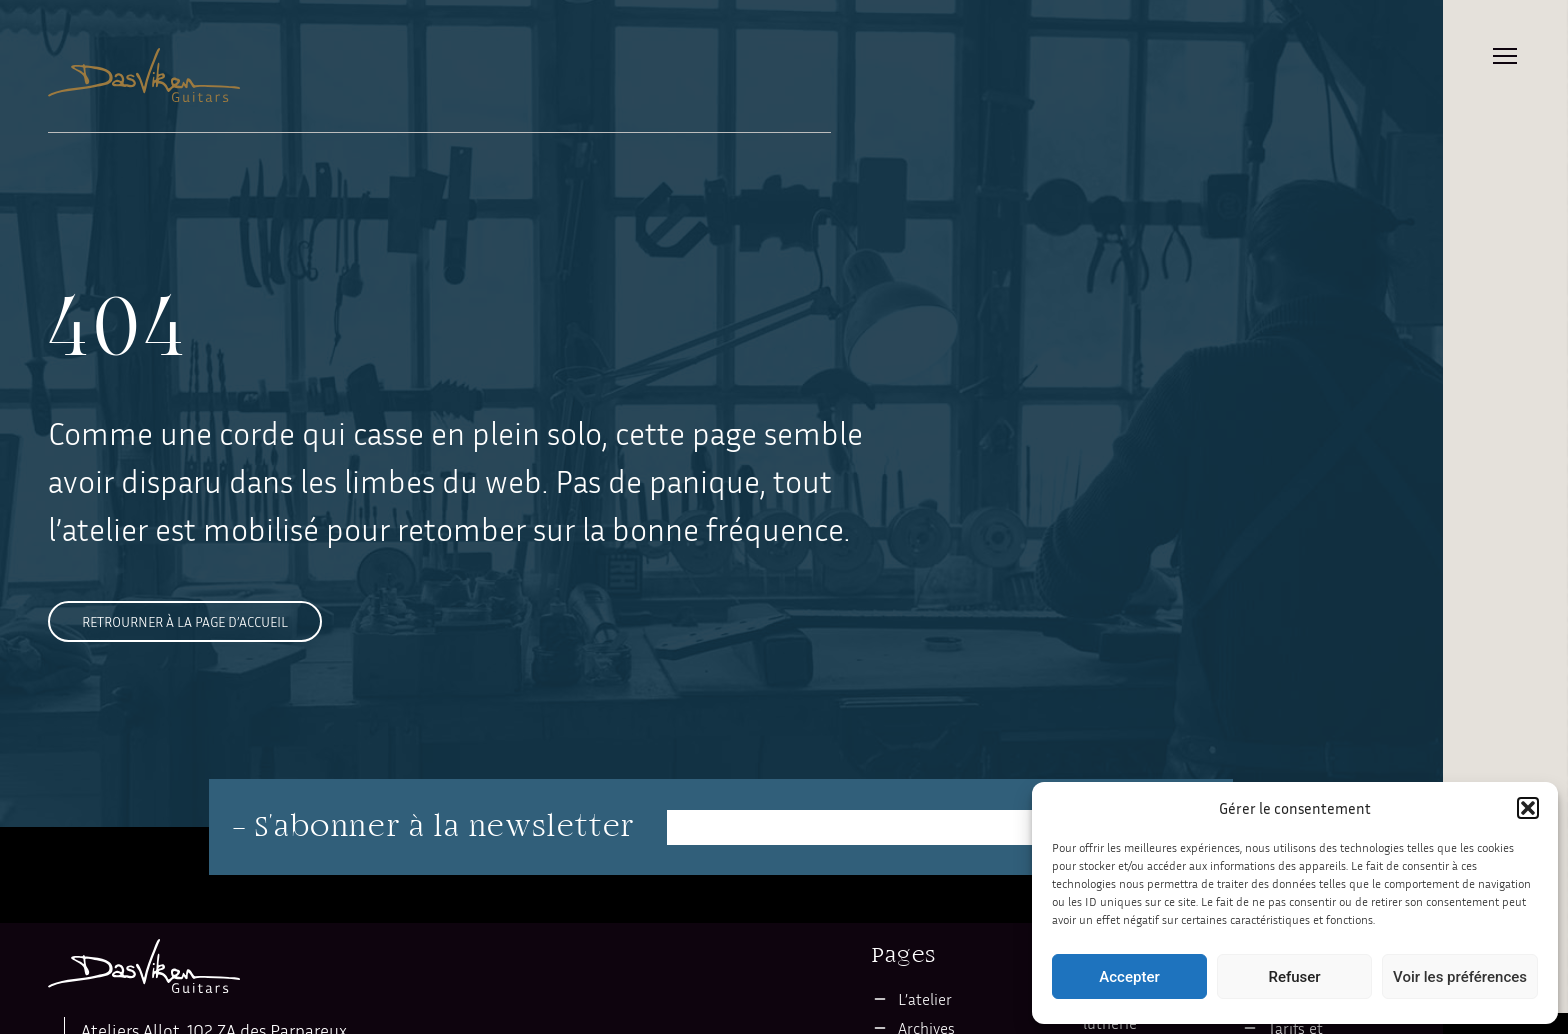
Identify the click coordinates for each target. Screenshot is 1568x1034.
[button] (1528, 808)
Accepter (1129, 977)
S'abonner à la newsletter (445, 827)
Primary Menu (1505, 56)
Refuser (1294, 977)
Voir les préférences (1460, 977)
